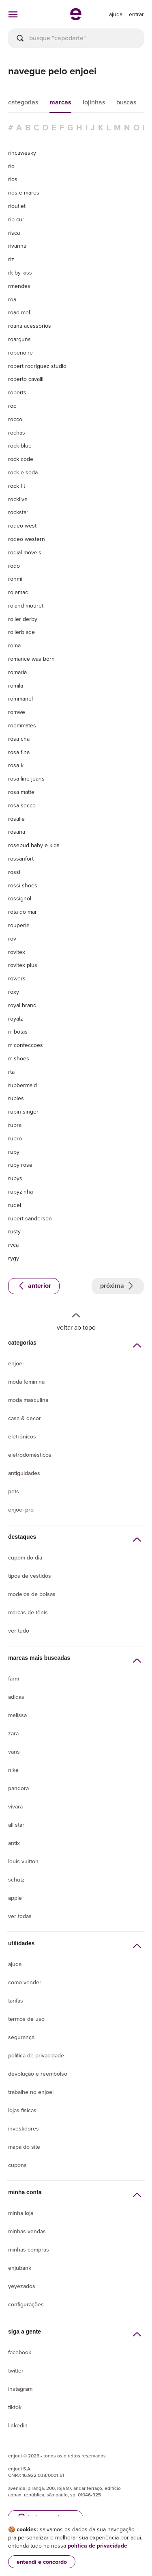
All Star (16, 1825)
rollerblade (21, 632)
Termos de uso (26, 2019)
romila (15, 685)
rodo (14, 566)
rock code (20, 459)
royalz (15, 1018)
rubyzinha (20, 1191)
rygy (13, 1258)
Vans (14, 1752)
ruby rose (20, 1165)
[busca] (76, 38)
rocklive (18, 499)
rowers (17, 978)
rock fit (16, 486)
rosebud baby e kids (34, 845)
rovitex (16, 952)
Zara (13, 1733)
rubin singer (23, 1111)
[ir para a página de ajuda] (115, 14)
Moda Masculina (28, 1400)
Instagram (20, 2389)
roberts (17, 392)
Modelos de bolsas (32, 1594)
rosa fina (19, 752)
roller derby (22, 619)
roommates (22, 725)
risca (14, 233)
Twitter (16, 2370)
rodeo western (26, 539)
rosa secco (22, 805)
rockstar (18, 512)
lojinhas (94, 102)
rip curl (17, 219)
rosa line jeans (26, 778)
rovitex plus (22, 965)
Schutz (16, 1879)
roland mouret (25, 605)
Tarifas (15, 2000)
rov (12, 938)
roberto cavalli (25, 379)
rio (11, 166)
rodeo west (22, 525)
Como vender (24, 1982)
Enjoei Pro (21, 1509)
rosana (16, 832)
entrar (136, 14)
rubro (15, 1138)
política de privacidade (97, 2545)
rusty (14, 1231)
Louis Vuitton (23, 1861)
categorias (23, 102)
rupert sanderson (30, 1218)
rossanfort (21, 858)
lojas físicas (22, 2110)
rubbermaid (22, 1085)
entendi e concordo (42, 2562)
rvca (13, 1245)
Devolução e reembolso (37, 2074)
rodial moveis (24, 552)
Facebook (19, 2352)
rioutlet (17, 206)
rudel (14, 1205)
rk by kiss (20, 272)
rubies (16, 1098)
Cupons (17, 2165)
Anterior (34, 1286)
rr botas (18, 1031)
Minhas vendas (27, 2231)
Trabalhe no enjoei (31, 2092)
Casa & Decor (24, 1418)
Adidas (16, 1697)
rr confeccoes (25, 1045)
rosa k (16, 765)
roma (14, 645)
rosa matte (21, 792)
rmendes (19, 286)
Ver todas (20, 1916)
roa (12, 299)
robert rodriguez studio (37, 366)
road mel (19, 312)
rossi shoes (22, 885)
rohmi (15, 579)
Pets (13, 1491)
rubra (14, 1125)
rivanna (17, 246)
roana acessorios (29, 326)
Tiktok (14, 2407)
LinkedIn (18, 2425)
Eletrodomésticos (29, 1455)
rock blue (20, 445)
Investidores (23, 2128)
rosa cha (19, 739)
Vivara (15, 1806)
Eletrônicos (22, 1436)
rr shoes (18, 1058)
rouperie (19, 925)
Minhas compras (28, 2249)
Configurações (26, 2304)
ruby (13, 1152)
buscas (126, 102)
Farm (13, 1678)
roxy (13, 992)
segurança (21, 2037)
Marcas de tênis (28, 1612)
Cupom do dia (25, 1557)
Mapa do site (24, 2147)
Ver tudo (18, 1630)
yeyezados (21, 2286)
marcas (60, 102)
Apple (15, 1898)
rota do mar (22, 912)
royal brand (22, 1005)
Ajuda (14, 1964)
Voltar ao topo (76, 1321)
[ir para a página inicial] (76, 17)
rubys (15, 1178)
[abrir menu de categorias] (13, 14)
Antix (14, 1843)
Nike (13, 1770)
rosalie (16, 819)
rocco (15, 419)
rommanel (20, 698)
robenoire (20, 352)
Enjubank (19, 2268)
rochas (16, 432)
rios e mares (23, 192)
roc (12, 406)
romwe (16, 712)
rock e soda (23, 472)
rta (11, 1072)
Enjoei (16, 1363)
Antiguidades (24, 1473)
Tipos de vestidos (29, 1576)
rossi (14, 872)
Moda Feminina (26, 1382)
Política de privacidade (36, 2055)
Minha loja (20, 2213)
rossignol (19, 898)
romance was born (31, 659)
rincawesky (22, 153)
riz (11, 259)
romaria (17, 672)
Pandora (18, 1788)
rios (12, 179)
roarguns (19, 339)
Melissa (17, 1715)
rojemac (18, 592)
